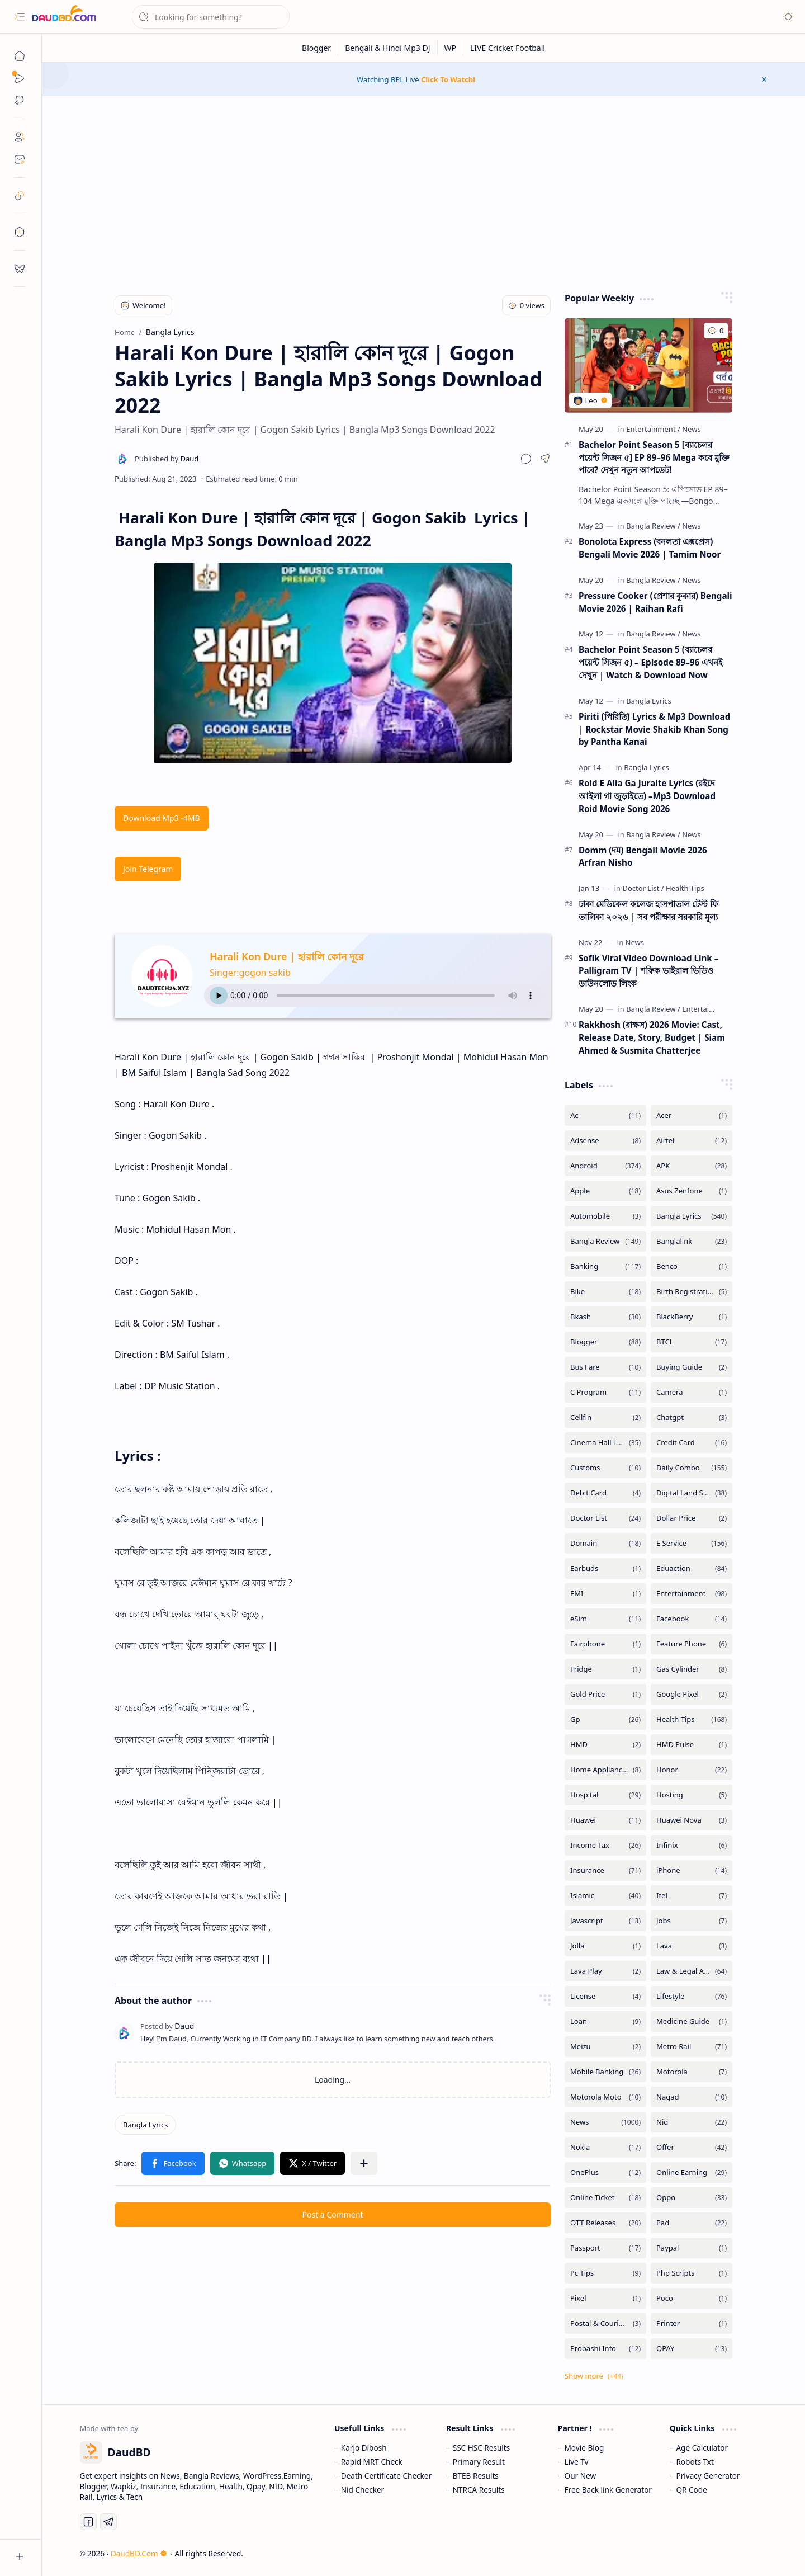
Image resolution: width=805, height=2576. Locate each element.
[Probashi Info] (605, 2348)
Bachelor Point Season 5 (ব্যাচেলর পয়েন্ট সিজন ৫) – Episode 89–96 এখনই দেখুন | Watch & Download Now (651, 662)
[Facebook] (691, 1618)
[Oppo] (691, 2197)
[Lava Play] (605, 1971)
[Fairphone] (605, 1644)
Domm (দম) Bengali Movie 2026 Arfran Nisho (643, 856)
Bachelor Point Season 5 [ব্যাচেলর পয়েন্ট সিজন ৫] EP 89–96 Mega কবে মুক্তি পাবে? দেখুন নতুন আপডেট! (654, 457)
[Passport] (605, 2248)
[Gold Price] (605, 1694)
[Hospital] (605, 1795)
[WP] (451, 47)
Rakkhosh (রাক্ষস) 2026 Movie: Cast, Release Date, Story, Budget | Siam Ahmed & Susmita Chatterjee (652, 1037)
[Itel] (691, 1895)
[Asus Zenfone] (691, 1191)
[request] (19, 268)
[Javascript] (605, 1920)
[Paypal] (691, 2248)
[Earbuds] (605, 1568)
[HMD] (605, 1744)
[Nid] (691, 2122)
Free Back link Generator (608, 2489)
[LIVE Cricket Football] (507, 47)
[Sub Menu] (19, 78)
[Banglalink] (691, 1241)
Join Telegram (148, 869)
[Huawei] (605, 1820)
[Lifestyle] (691, 1996)
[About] (19, 137)
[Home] (19, 56)
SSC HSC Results (481, 2447)
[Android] (605, 1165)
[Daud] (166, 459)
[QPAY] (691, 2348)
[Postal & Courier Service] (605, 2323)
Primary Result (479, 2461)
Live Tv (577, 2461)
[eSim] (605, 1618)
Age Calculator (702, 2447)
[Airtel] (691, 1140)
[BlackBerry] (691, 1316)
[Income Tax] (605, 1845)
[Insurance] (605, 1870)
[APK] (691, 1165)
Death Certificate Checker (386, 2475)
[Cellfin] (605, 1417)
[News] (691, 429)
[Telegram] (108, 2521)
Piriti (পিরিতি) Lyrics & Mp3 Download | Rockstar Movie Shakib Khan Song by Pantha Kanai (654, 729)
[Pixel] (605, 2298)
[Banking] (605, 1266)
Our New (580, 2475)
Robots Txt (695, 2461)
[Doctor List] (643, 888)
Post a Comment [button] (332, 2214)
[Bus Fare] (605, 1367)
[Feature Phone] (691, 1644)
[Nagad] (691, 2097)
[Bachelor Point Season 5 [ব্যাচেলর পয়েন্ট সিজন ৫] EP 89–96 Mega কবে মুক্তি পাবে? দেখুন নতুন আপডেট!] (648, 365)
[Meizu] (605, 2046)
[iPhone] (691, 1870)
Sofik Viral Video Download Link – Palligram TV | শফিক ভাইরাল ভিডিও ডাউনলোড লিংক (648, 970)
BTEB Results (476, 2475)
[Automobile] (605, 1216)
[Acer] (691, 1115)
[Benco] (691, 1266)
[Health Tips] (685, 888)
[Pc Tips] (605, 2273)
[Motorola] (691, 2071)
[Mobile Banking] (605, 2071)
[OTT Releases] (605, 2222)
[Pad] (691, 2222)
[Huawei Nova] (691, 1820)
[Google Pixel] (691, 1694)
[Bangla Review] (653, 526)
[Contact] (19, 159)
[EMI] (605, 1593)
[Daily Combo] (691, 1467)
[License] (605, 1996)
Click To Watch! (448, 79)
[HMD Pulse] (691, 1744)
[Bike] (605, 1291)
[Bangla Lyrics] (145, 2125)
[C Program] (605, 1392)
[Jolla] (605, 1946)
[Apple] (605, 1191)
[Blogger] (316, 47)
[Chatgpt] (691, 1417)
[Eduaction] (691, 1568)
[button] (19, 16)
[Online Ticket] (605, 2197)
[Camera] (691, 1392)
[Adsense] (605, 1140)
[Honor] (691, 1769)
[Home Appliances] (605, 1769)
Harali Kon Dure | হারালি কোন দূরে (287, 956)
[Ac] (605, 1115)
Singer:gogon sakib (250, 972)
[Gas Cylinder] (691, 1669)
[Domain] (605, 1543)
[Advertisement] (424, 191)
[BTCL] (691, 1342)
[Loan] (605, 2021)
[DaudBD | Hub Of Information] (64, 17)
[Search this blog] (210, 17)
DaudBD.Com (139, 2553)
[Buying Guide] (691, 1367)
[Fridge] (605, 1669)
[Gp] (605, 1719)
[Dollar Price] (691, 1518)
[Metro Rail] (691, 2046)
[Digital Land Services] (691, 1493)
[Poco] (691, 2298)
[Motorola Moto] (605, 2097)
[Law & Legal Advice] (691, 1971)
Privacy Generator (708, 2475)
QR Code (691, 2489)
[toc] (19, 232)
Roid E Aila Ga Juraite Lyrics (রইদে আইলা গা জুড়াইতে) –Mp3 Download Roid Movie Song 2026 (647, 795)
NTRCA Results (479, 2489)
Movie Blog (584, 2447)
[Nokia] (605, 2147)
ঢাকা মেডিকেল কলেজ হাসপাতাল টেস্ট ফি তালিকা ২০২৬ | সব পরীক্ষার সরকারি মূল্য (648, 910)
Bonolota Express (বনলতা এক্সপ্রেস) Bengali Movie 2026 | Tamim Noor (650, 548)
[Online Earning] (691, 2172)
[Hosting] (691, 1795)
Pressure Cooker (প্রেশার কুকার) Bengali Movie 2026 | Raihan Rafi (655, 602)
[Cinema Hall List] (605, 1442)
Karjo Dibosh (364, 2447)
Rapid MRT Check (371, 2461)
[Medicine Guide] (691, 2021)
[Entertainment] (653, 429)
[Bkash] (605, 1316)
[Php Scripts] (691, 2273)
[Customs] (605, 1467)
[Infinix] (691, 1845)
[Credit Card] (691, 1442)
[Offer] (691, 2147)
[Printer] (691, 2323)
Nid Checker (362, 2489)
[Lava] (691, 1946)
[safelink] (19, 196)
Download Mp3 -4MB (161, 818)
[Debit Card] (605, 1493)
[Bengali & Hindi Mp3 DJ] (387, 47)
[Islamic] (605, 1895)
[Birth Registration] (691, 1291)
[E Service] (691, 1543)
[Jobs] (691, 1920)
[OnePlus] (605, 2172)
